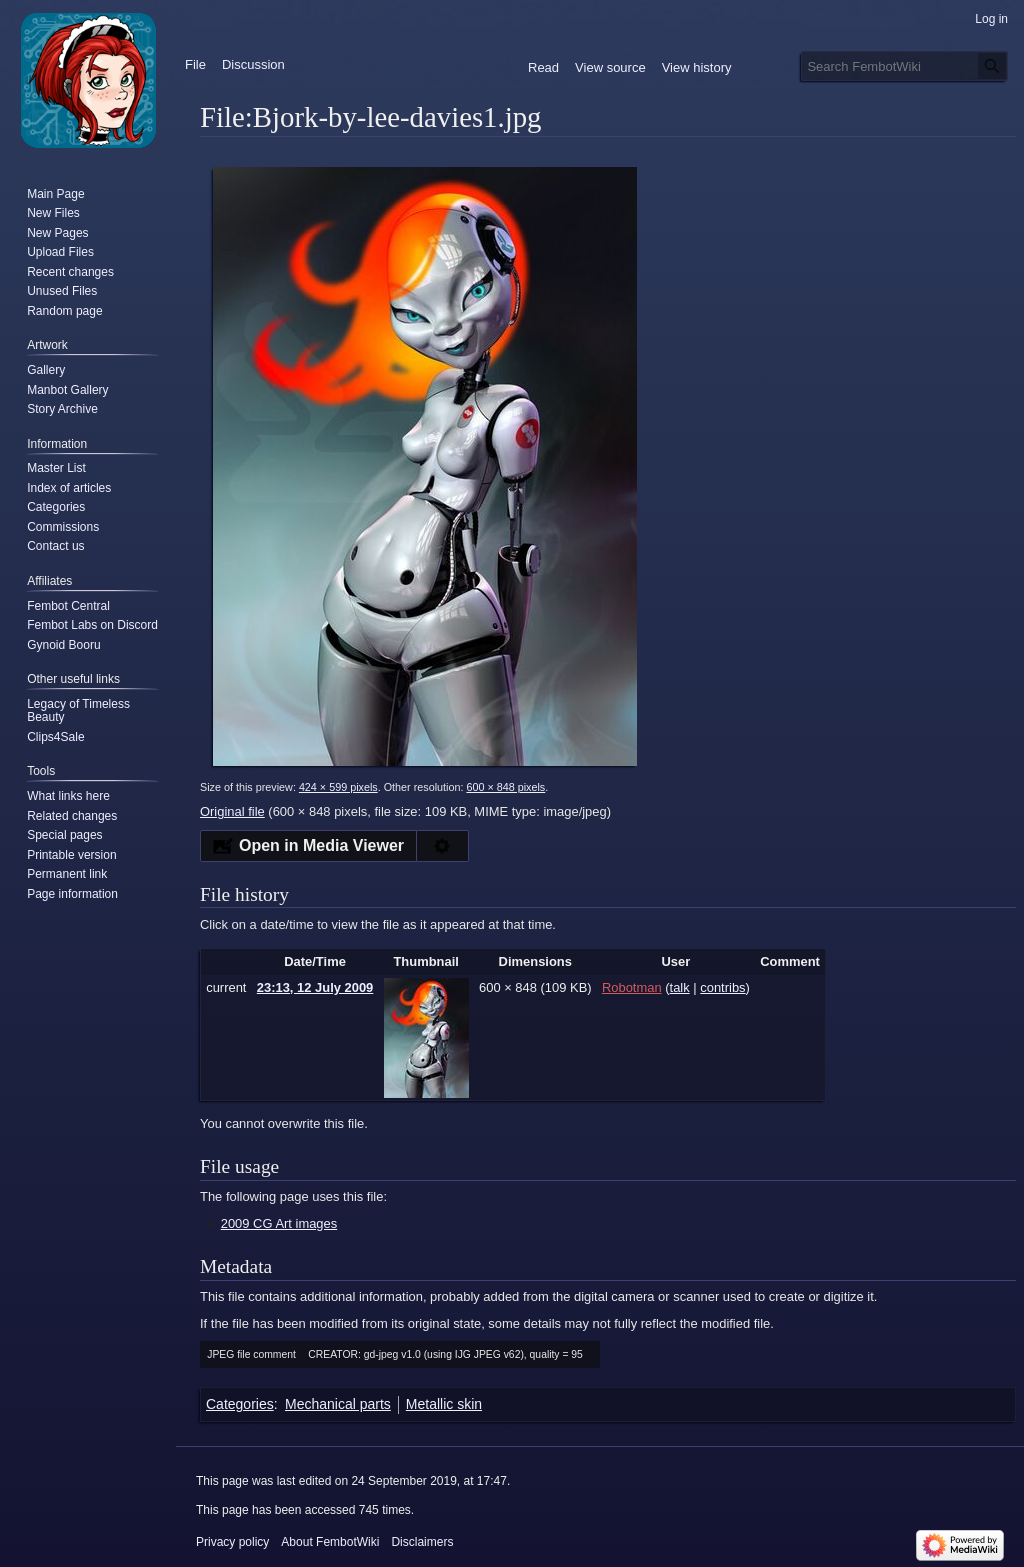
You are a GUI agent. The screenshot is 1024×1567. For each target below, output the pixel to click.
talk (680, 987)
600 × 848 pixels (505, 787)
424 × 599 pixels (338, 787)
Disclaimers (422, 1542)
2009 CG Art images (279, 1223)
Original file (232, 811)
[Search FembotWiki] (904, 66)
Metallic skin (444, 1404)
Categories (240, 1404)
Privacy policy (232, 1542)
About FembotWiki (330, 1542)
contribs (722, 987)
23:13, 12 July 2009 (315, 987)
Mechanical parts (338, 1404)
